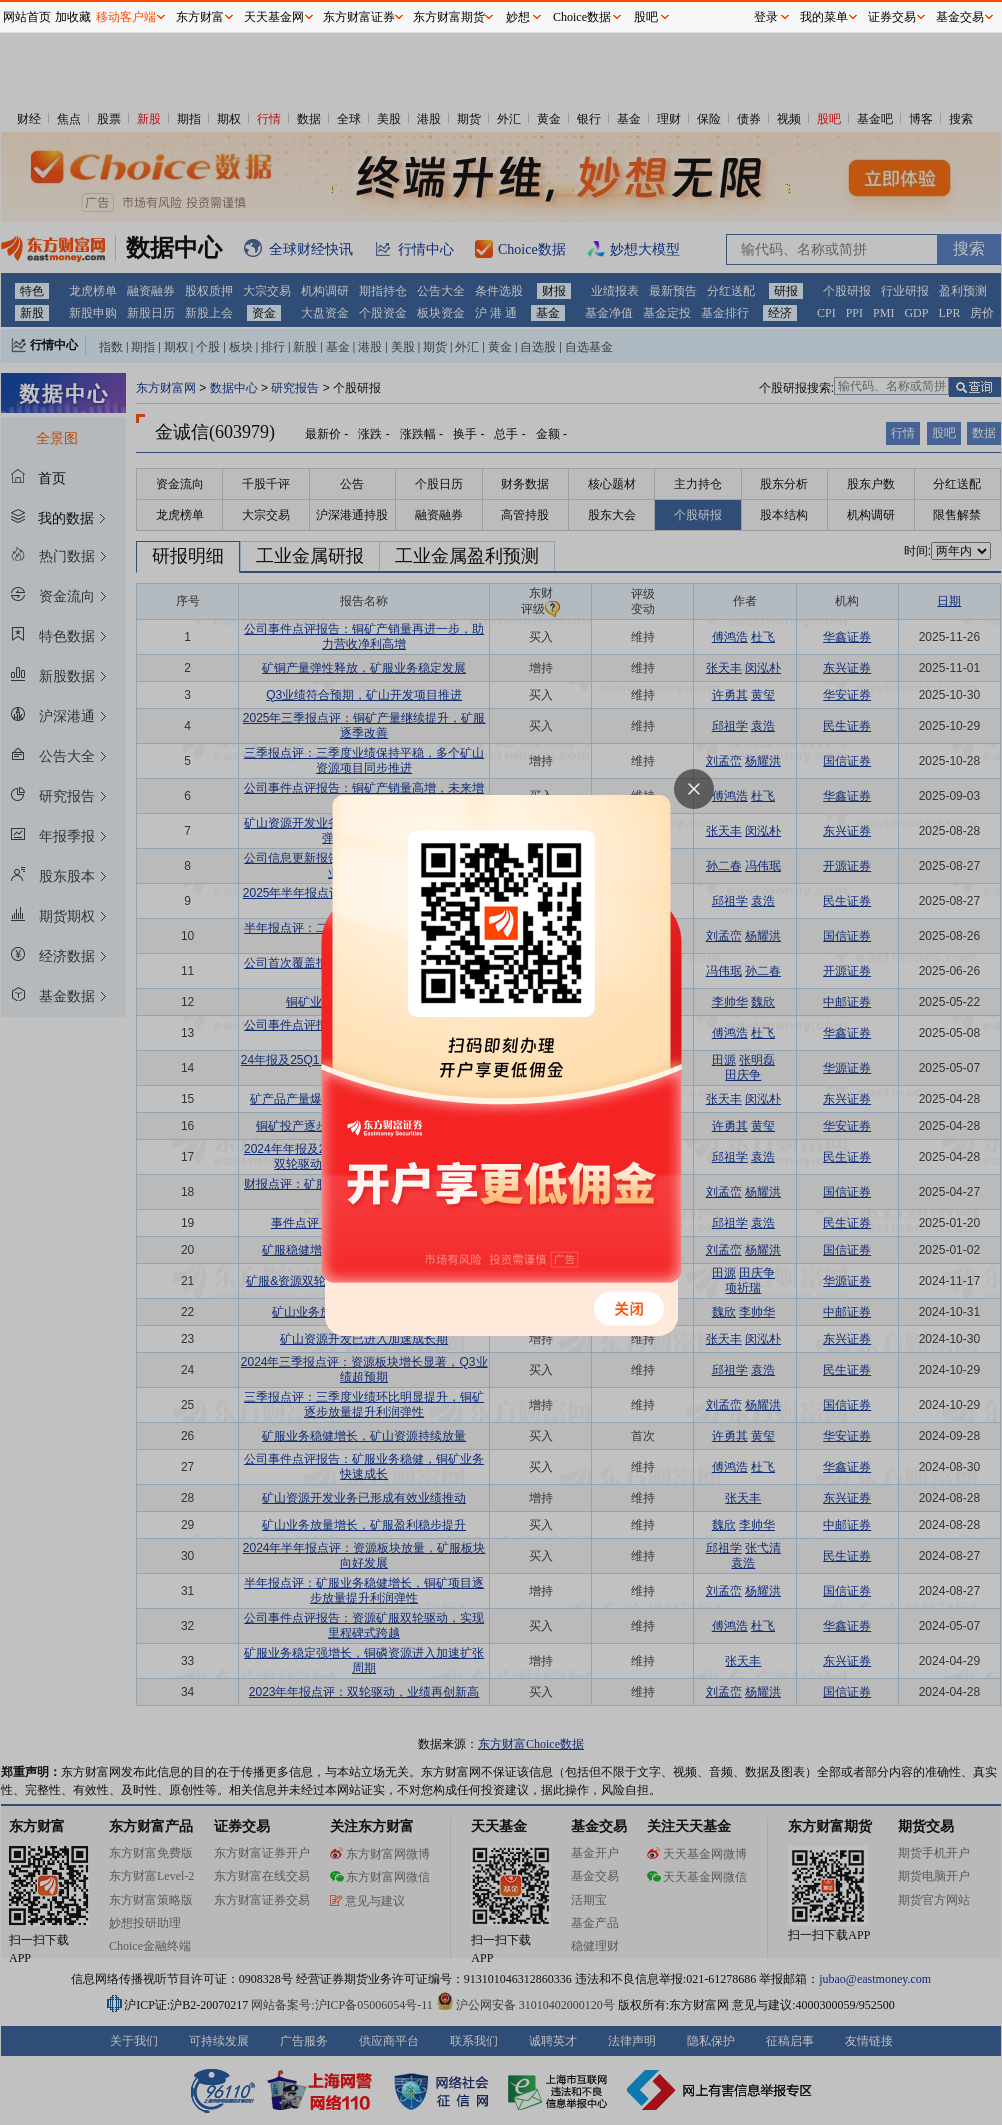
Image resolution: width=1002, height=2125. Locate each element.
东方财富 (200, 17)
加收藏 (73, 17)
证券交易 (892, 17)
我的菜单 (824, 17)
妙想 (518, 17)
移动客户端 (126, 17)
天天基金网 (274, 17)
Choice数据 (582, 17)
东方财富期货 (449, 17)
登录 (766, 17)
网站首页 (27, 17)
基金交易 (960, 17)
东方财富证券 (359, 17)
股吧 (646, 17)
